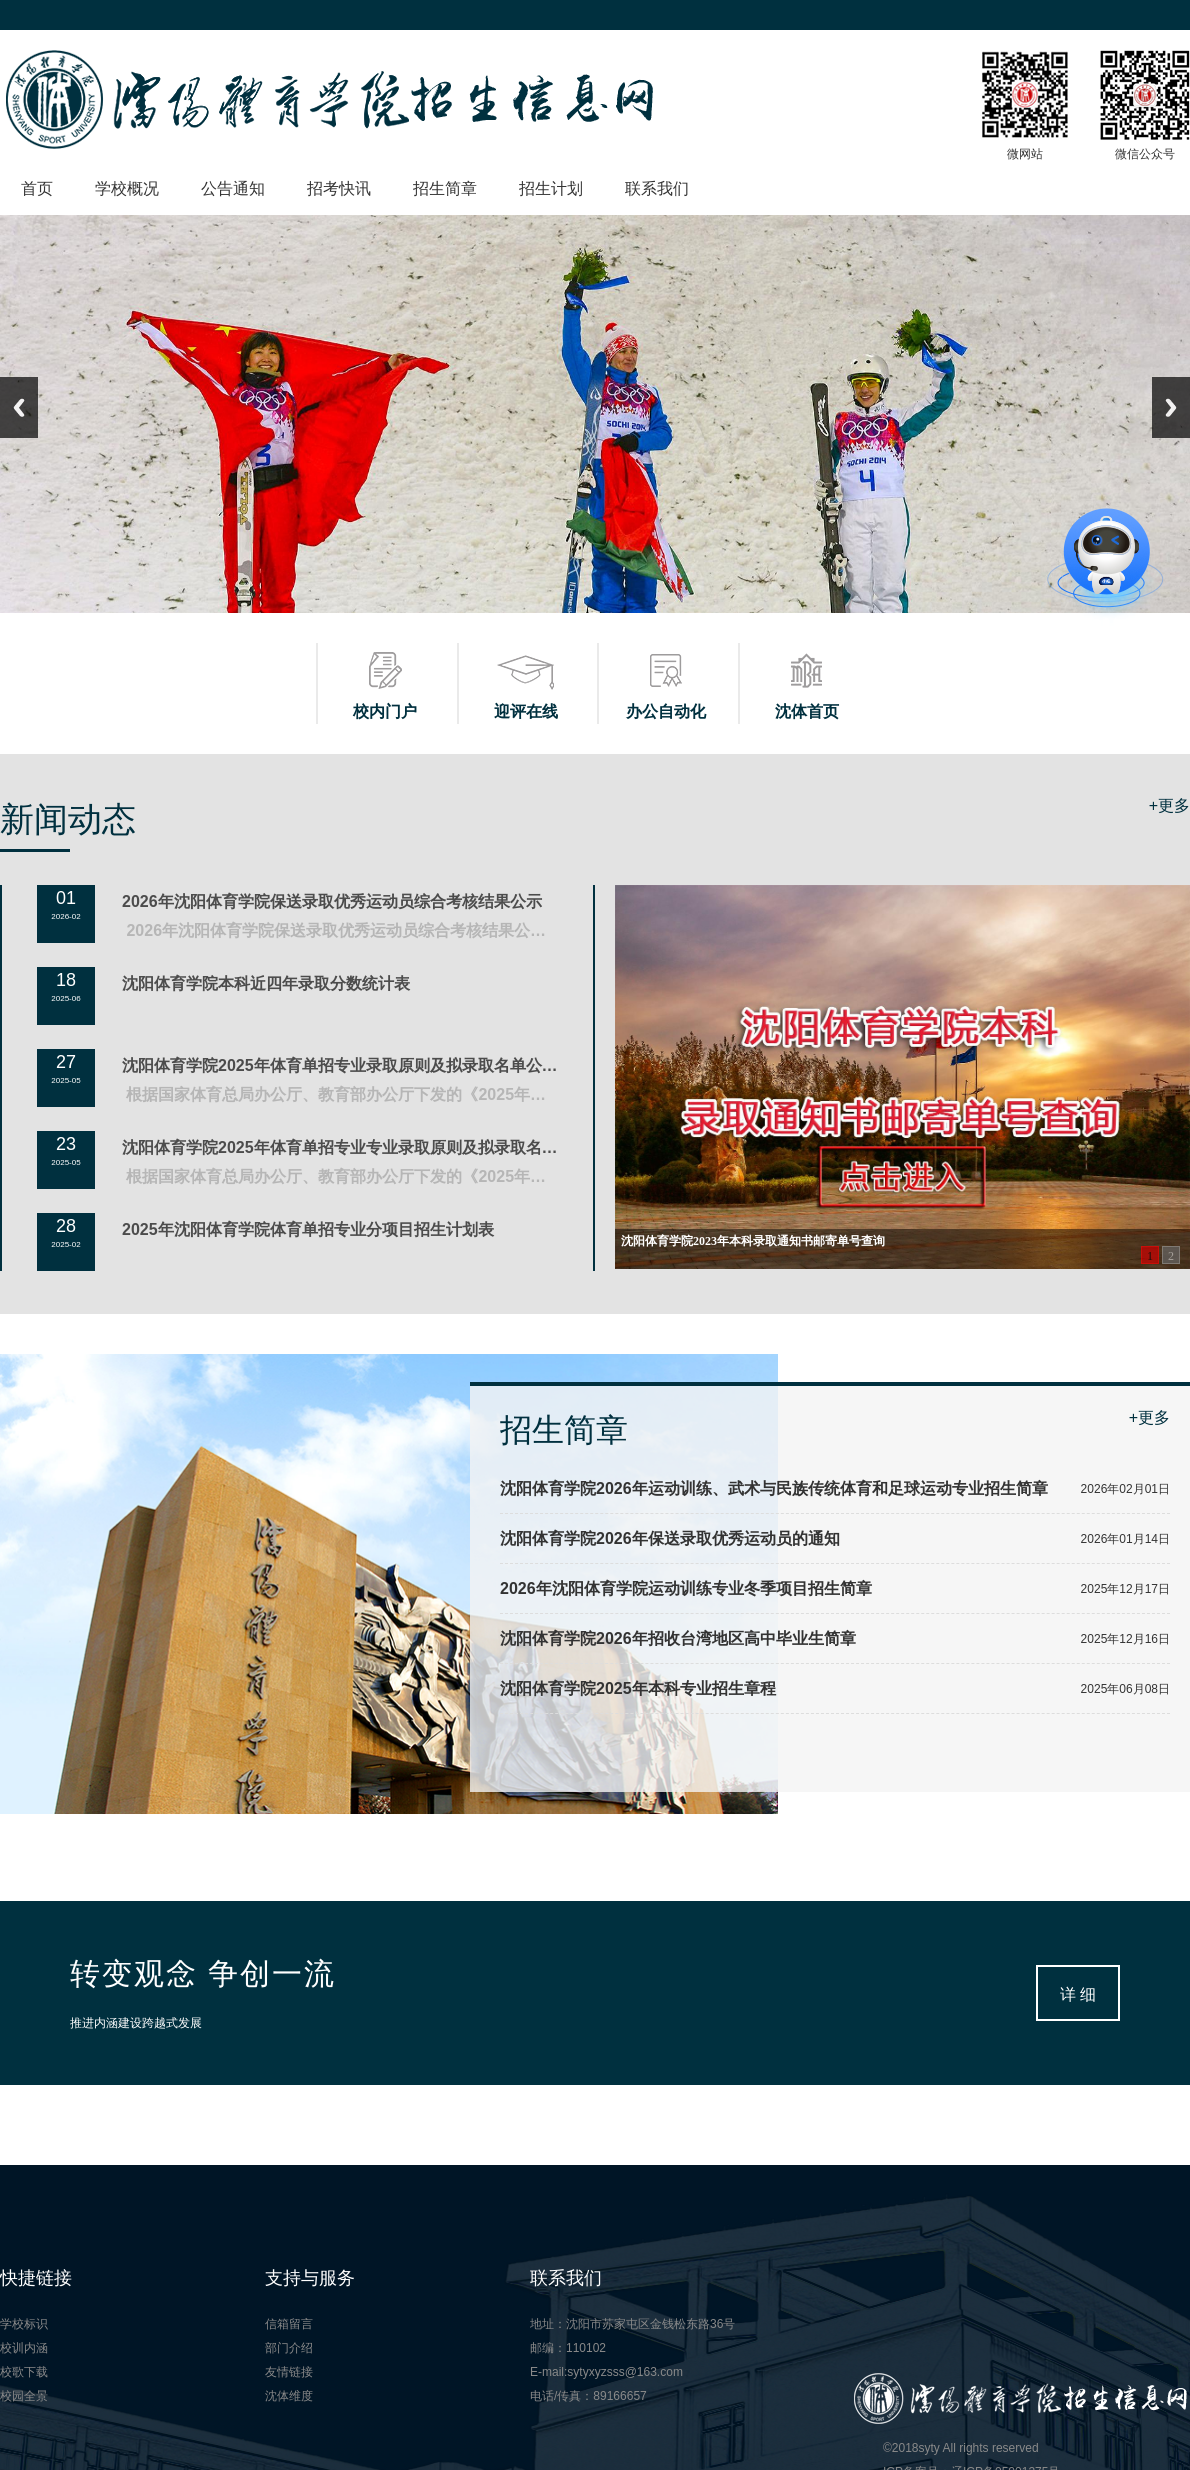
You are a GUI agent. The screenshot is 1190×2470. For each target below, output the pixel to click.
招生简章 (445, 188)
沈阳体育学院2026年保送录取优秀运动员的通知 (670, 1538)
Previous (19, 407)
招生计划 (551, 188)
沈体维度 (289, 2396)
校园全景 (24, 2396)
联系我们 (657, 188)
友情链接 (289, 2372)
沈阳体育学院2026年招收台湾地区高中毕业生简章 (678, 1638)
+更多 (1169, 805)
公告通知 (233, 188)
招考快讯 (339, 188)
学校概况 (127, 188)
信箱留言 (289, 2324)
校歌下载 (24, 2372)
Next (1171, 407)
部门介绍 (289, 2348)
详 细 (1078, 1994)
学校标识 (24, 2324)
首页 (37, 188)
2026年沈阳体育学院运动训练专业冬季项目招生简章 (686, 1588)
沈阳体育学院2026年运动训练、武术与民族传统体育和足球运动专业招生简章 (774, 1488)
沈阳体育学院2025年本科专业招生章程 (638, 1688)
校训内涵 (24, 2348)
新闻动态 (68, 819)
